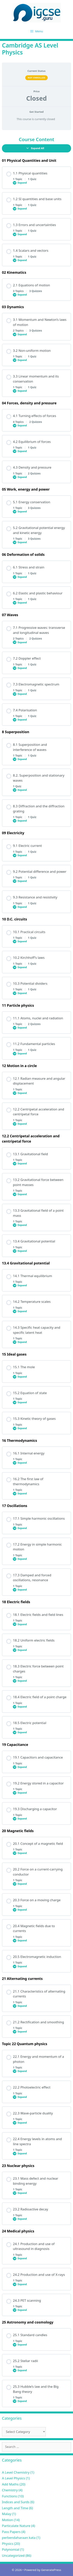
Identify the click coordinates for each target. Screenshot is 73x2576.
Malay (6, 2514)
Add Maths (10, 2484)
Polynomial (10, 2549)
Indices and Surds (15, 2502)
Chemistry (10, 2490)
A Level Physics (13, 2478)
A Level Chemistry (16, 2472)
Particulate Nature (16, 2525)
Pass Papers (11, 2531)
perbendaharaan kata (19, 2537)
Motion (7, 2520)
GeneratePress (51, 2570)
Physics (7, 2543)
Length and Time (15, 2508)
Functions (9, 2496)
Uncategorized (13, 2555)
